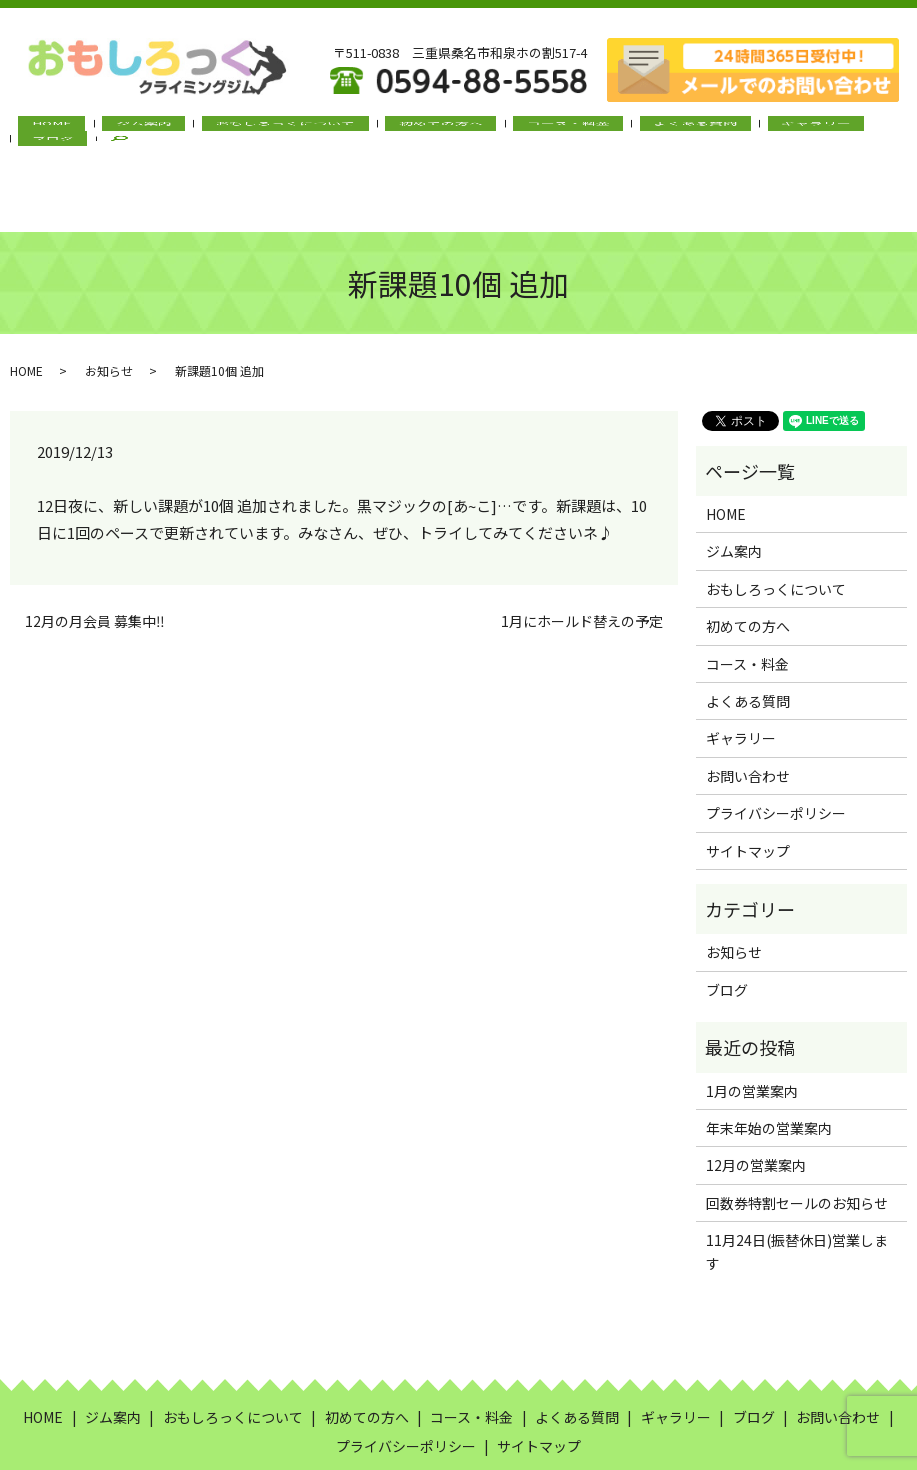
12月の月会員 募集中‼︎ (95, 551)
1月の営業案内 (752, 1021)
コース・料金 (505, 131)
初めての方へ (405, 131)
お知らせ (109, 301)
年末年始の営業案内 (769, 1058)
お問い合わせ (748, 706)
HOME (97, 131)
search (825, 132)
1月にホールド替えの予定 (582, 551)
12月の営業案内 (756, 1096)
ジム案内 (162, 131)
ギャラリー (700, 131)
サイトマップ (748, 781)
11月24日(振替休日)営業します (797, 1181)
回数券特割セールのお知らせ (797, 1133)
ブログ (772, 131)
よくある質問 (606, 131)
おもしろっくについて (276, 131)
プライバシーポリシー (776, 743)
